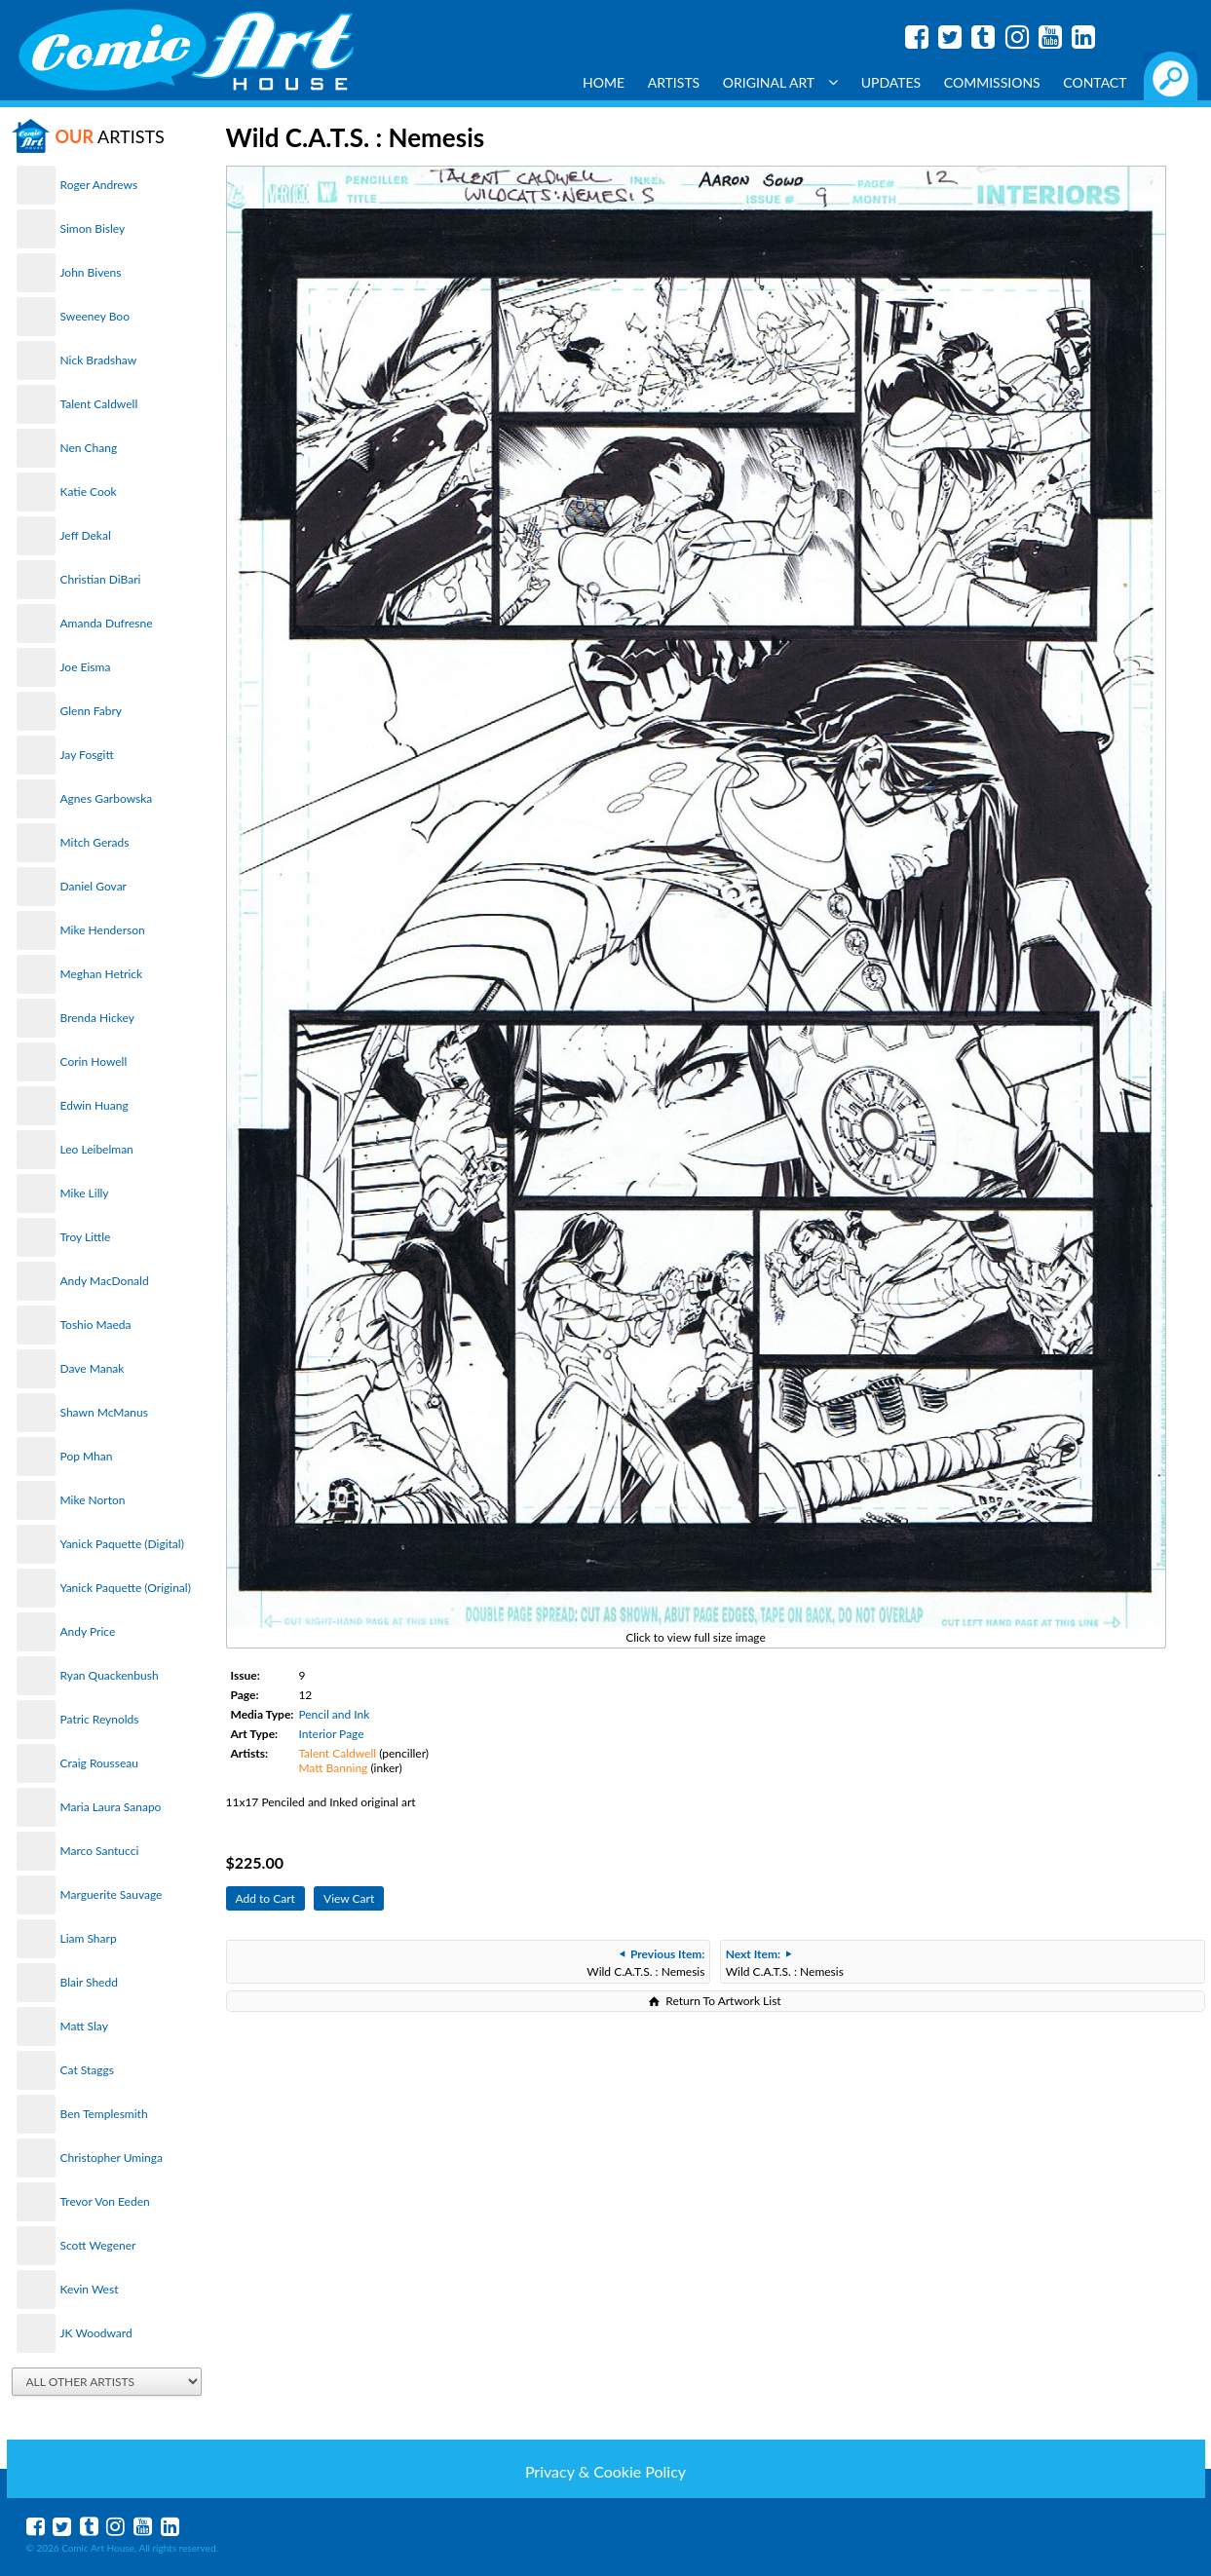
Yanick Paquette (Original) (125, 1587)
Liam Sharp (88, 1938)
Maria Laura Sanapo (111, 1806)
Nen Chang (89, 447)
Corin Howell (94, 1061)
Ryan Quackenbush (109, 1675)
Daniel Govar (93, 886)
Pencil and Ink (333, 1714)
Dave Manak (92, 1368)
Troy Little (85, 1237)
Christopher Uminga (111, 2157)
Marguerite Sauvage (111, 1894)
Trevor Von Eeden (105, 2201)
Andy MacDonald (104, 1280)
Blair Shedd (89, 1982)
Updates (891, 82)
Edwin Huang (94, 1105)
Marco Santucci (99, 1850)
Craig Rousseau (99, 1763)
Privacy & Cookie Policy (605, 2471)
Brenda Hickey (97, 1017)
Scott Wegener (98, 2245)
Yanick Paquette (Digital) (122, 1543)
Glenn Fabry (91, 710)
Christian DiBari (100, 579)
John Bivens (91, 272)
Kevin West (89, 2289)
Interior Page (330, 1733)
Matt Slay (84, 2026)
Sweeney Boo (95, 316)
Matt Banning (332, 1768)
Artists (674, 82)
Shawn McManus (104, 1412)
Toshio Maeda (96, 1324)
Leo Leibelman (96, 1149)
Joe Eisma (85, 667)
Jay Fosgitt (87, 754)
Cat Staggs (87, 2070)
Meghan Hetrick (101, 973)
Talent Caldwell (99, 404)
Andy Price (88, 1631)
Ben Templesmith (104, 2113)
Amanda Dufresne (106, 623)
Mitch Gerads (95, 842)
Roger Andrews (99, 184)
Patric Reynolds (99, 1719)
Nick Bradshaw (98, 360)
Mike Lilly (84, 1193)
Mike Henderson (102, 930)
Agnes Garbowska (106, 798)
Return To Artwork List (722, 2000)
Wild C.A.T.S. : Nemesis (645, 1963)
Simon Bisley (93, 228)
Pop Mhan (86, 1456)
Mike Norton (93, 1500)
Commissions (992, 82)
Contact (1094, 82)
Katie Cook (88, 491)
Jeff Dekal (85, 535)
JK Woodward (96, 2333)
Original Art (780, 82)
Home (603, 82)
